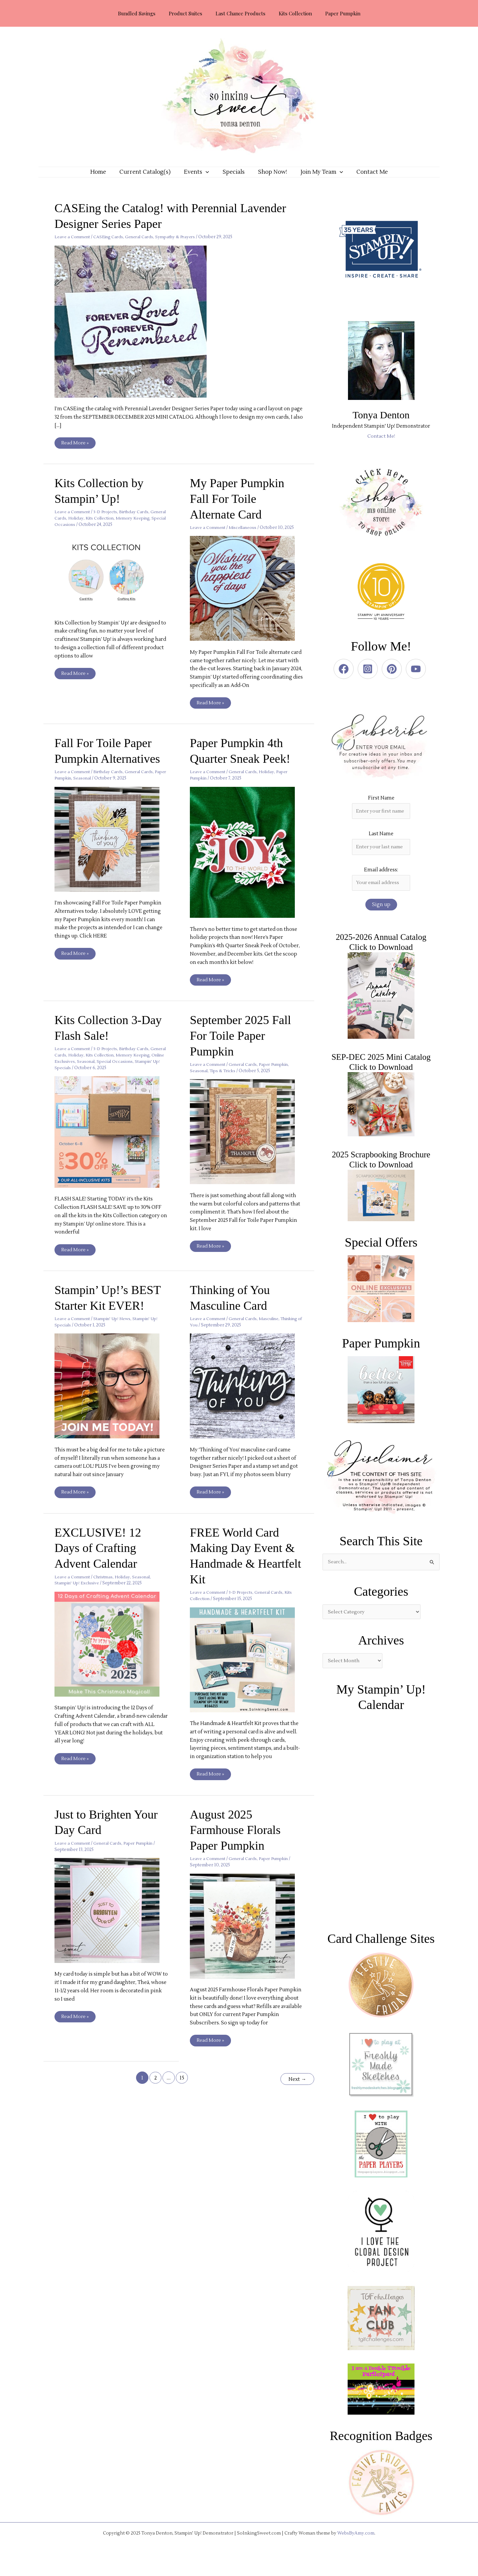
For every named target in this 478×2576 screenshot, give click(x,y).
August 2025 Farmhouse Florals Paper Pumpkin (237, 1841)
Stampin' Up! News (115, 1329)
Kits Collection (120, 528)
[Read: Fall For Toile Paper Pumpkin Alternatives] (111, 849)
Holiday (95, 528)
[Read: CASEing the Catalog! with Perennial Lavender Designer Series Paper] (134, 331)
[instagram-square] (369, 679)
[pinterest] (393, 679)
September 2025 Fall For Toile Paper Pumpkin (243, 1045)
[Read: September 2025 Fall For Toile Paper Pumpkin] (246, 1142)
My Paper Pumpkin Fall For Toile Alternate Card (239, 508)
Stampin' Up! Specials (100, 1078)
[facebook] (345, 679)
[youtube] (417, 679)
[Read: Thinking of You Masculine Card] (246, 1397)
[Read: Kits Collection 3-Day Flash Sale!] (111, 1142)
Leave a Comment (73, 247)
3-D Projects (108, 522)
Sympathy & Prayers (182, 247)
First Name (381, 808)
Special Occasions (93, 535)
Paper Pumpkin (70, 789)
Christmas (106, 1588)
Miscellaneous (246, 538)
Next (296, 2089)
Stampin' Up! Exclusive (78, 1594)
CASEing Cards (111, 247)
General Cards (144, 247)
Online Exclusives (93, 1072)
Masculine (274, 1329)
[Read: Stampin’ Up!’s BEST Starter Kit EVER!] (111, 1397)
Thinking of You (207, 1336)
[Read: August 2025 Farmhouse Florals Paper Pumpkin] (246, 1937)
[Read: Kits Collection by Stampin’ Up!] (111, 582)
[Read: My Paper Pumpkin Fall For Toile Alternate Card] (246, 598)
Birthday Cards (138, 522)
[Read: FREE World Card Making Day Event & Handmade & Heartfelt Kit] (246, 1671)
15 (181, 2089)
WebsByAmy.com (355, 2546)
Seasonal (98, 789)
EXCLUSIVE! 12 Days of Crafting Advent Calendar (99, 1558)
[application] (209, 177)
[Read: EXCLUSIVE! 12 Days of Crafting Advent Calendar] (111, 1655)
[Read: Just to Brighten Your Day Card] (111, 1921)
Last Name (381, 845)
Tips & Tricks (224, 1081)
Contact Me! (381, 446)
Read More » (75, 451)
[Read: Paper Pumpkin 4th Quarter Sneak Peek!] (246, 862)
